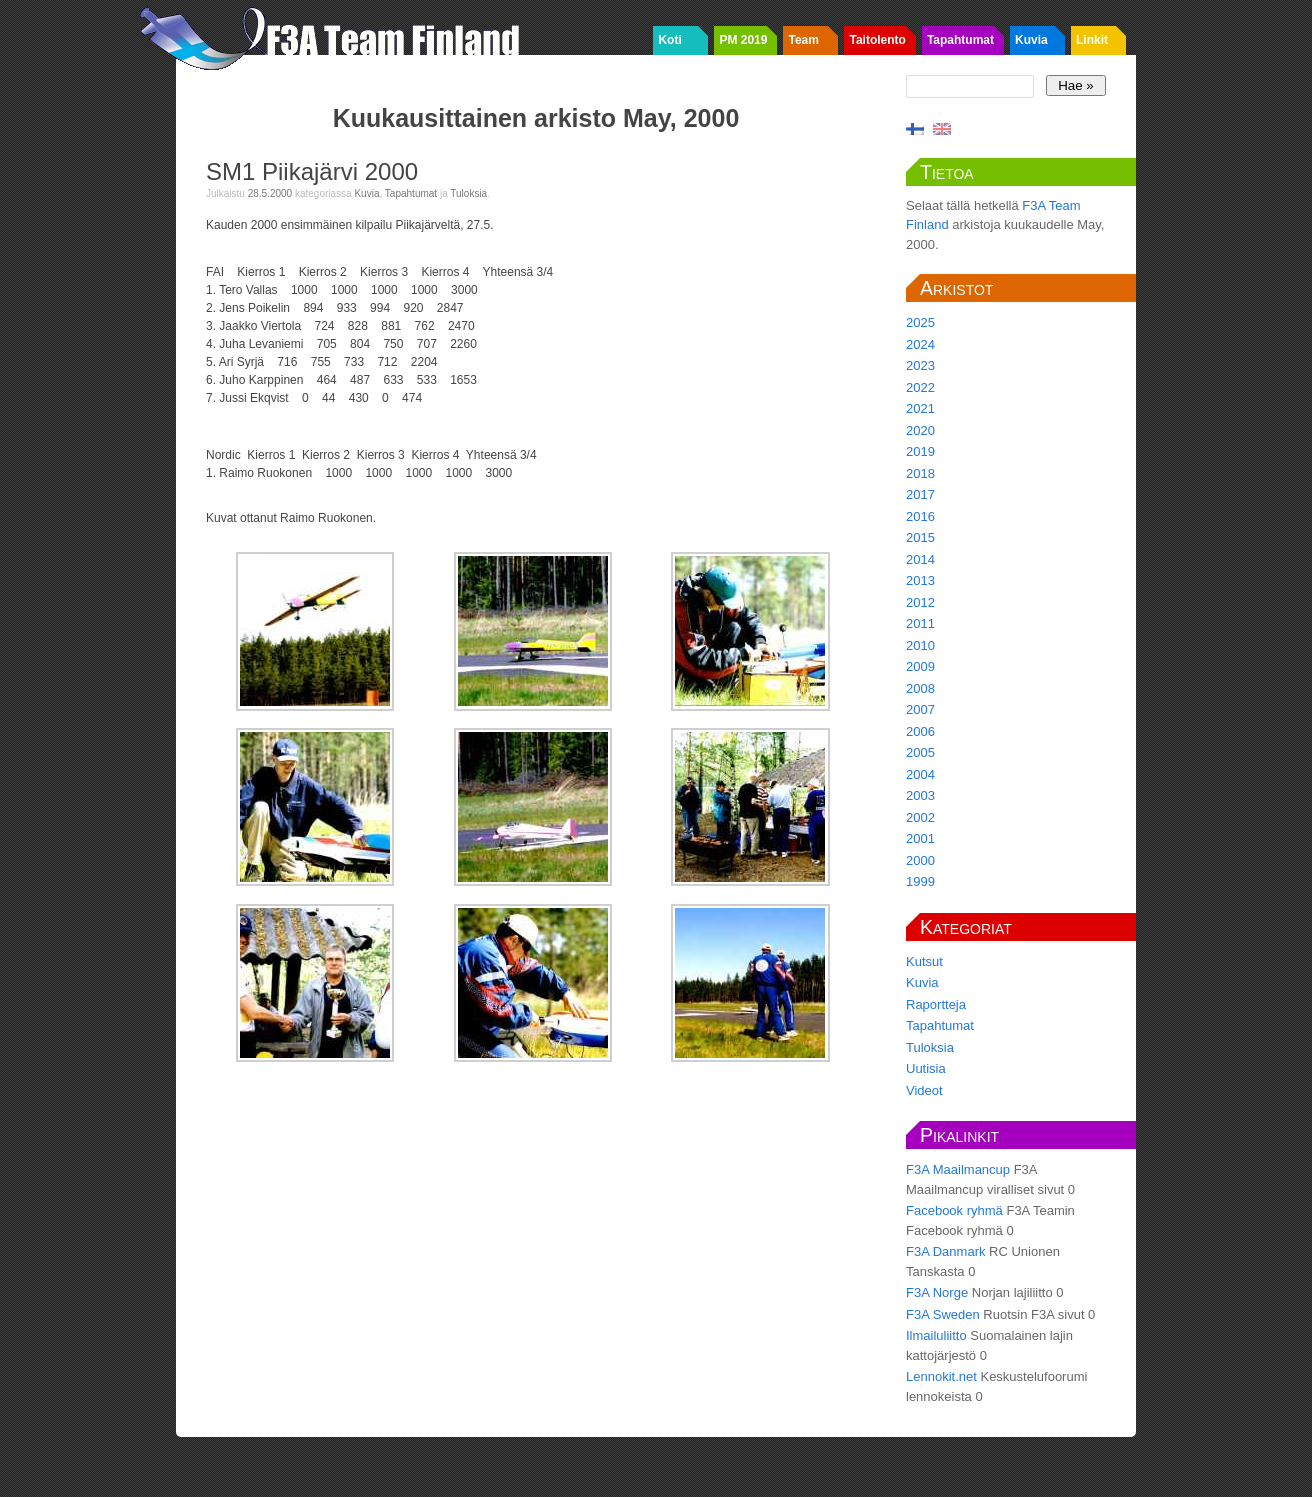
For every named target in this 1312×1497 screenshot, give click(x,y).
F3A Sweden (943, 1314)
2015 (920, 537)
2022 (920, 387)
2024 (920, 344)
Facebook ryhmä (954, 1210)
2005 (920, 752)
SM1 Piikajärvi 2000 (312, 171)
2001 (920, 838)
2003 (920, 795)
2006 (920, 731)
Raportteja (936, 1004)
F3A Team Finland (336, 35)
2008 (920, 688)
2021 (920, 408)
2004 (920, 774)
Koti (669, 40)
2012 (920, 602)
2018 (920, 473)
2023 (920, 365)
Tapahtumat (960, 40)
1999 (920, 881)
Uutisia (926, 1068)
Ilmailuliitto (936, 1335)
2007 (920, 709)
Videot (924, 1090)
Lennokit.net (941, 1376)
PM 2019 (743, 40)
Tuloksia (468, 193)
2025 (920, 322)
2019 (920, 451)
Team (803, 40)
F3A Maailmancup (958, 1169)
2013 (920, 580)
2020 (920, 430)
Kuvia (1031, 40)
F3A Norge (937, 1292)
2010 (920, 645)
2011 (920, 623)
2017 (920, 494)
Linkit (1092, 40)
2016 (920, 516)
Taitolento (877, 40)
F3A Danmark (945, 1251)
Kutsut (924, 961)
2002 (920, 817)
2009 (920, 666)
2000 (920, 860)
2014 (920, 559)
